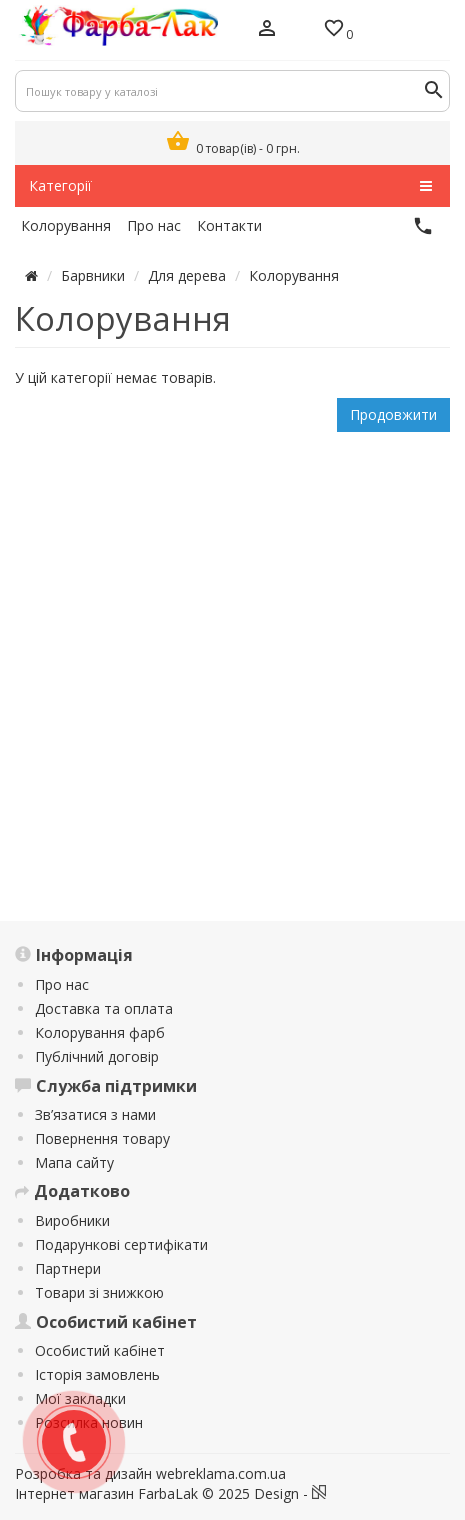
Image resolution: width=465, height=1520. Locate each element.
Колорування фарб (100, 1032)
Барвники (93, 275)
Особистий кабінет (100, 1350)
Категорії (230, 186)
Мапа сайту (74, 1162)
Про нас (62, 984)
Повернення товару (102, 1138)
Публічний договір (97, 1056)
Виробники (72, 1220)
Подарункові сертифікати (121, 1244)
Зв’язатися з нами (95, 1114)
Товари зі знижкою (99, 1292)
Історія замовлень (97, 1374)
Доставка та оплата (104, 1008)
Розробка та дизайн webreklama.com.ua (150, 1473)
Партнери (68, 1268)
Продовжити (393, 414)
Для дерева (187, 275)
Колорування (294, 275)
